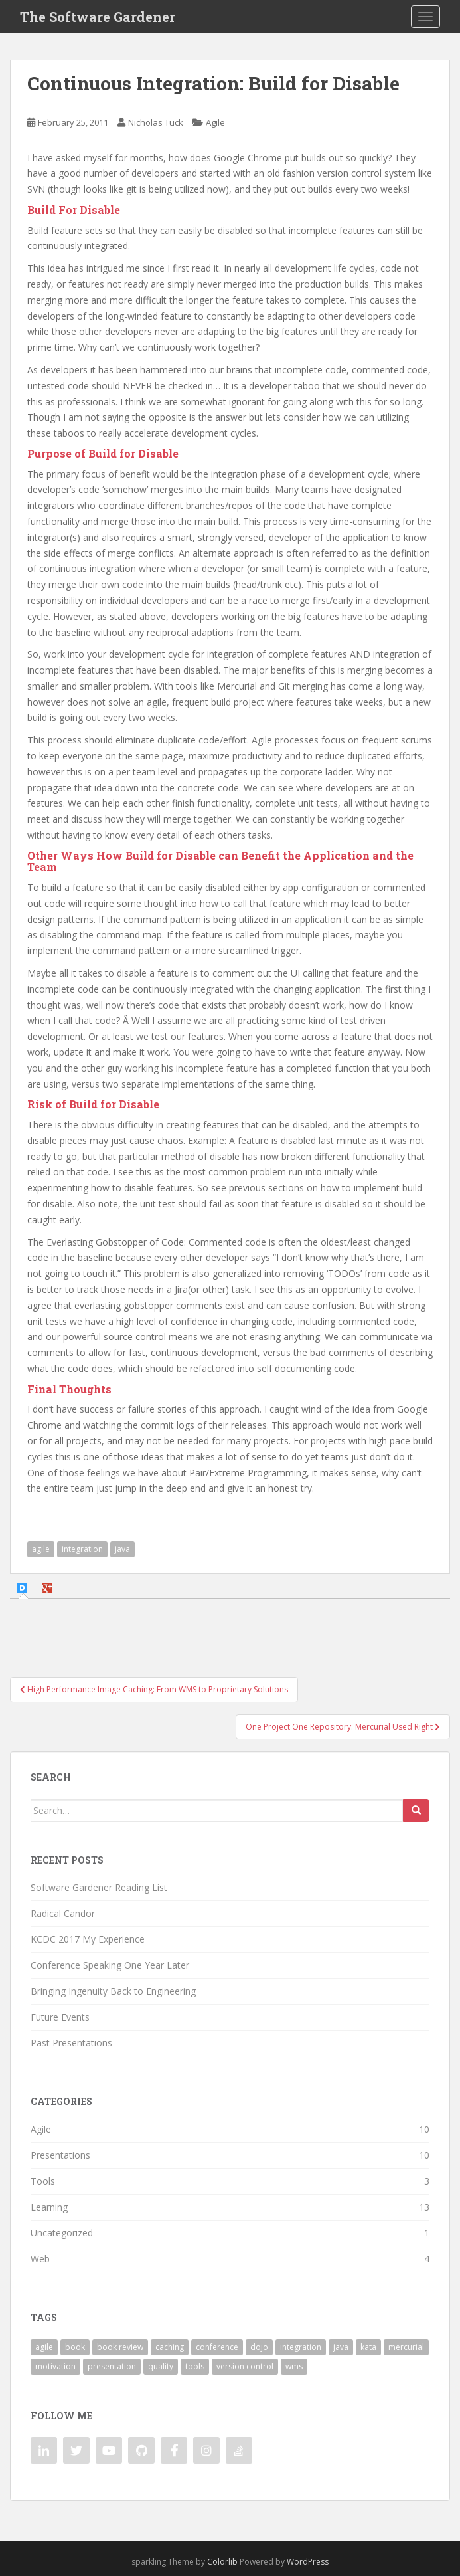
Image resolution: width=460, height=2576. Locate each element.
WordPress (308, 2561)
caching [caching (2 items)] (169, 2347)
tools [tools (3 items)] (194, 2366)
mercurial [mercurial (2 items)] (406, 2347)
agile (41, 1549)
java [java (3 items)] (340, 2347)
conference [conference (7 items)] (217, 2347)
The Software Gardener (97, 16)
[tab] (23, 1588)
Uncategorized (62, 2233)
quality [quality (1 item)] (160, 2366)
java (122, 1549)
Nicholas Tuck (155, 122)
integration (82, 1549)
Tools (43, 2181)
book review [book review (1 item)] (120, 2347)
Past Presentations (71, 2042)
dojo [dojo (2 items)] (259, 2347)
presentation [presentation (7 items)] (112, 2366)
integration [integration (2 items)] (300, 2347)
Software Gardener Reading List (99, 1887)
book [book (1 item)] (75, 2347)
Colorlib (222, 2561)
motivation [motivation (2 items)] (55, 2366)
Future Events (60, 2017)
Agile (215, 122)
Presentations (60, 2155)
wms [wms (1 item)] (294, 2366)
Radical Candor (63, 1913)
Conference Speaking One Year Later (110, 1965)
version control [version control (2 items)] (244, 2366)
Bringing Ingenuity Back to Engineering (113, 1991)
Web (40, 2258)
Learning (49, 2207)
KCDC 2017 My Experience (88, 1939)
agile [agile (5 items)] (44, 2347)
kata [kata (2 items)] (368, 2347)
